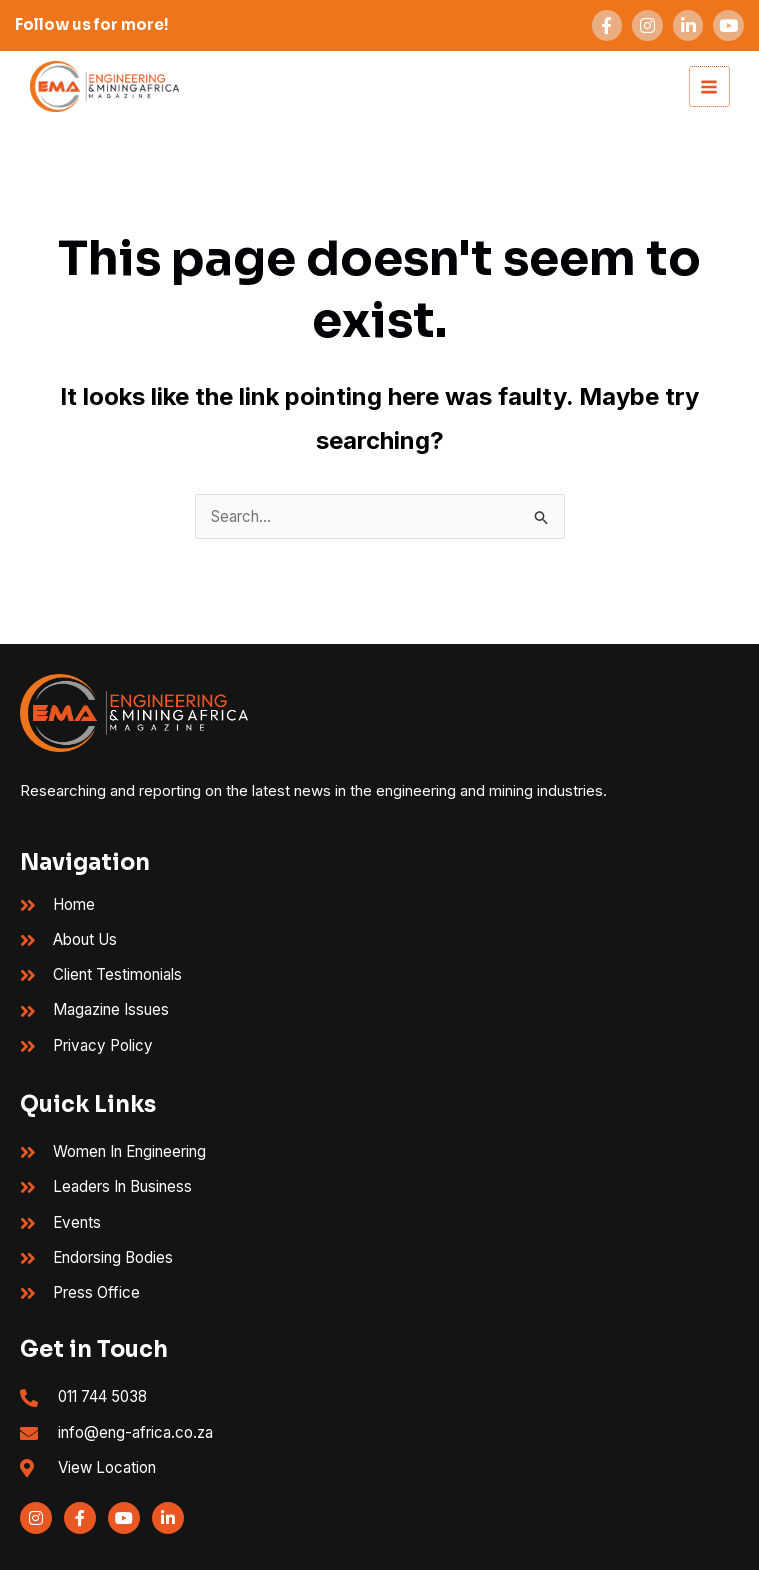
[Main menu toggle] (707, 86)
